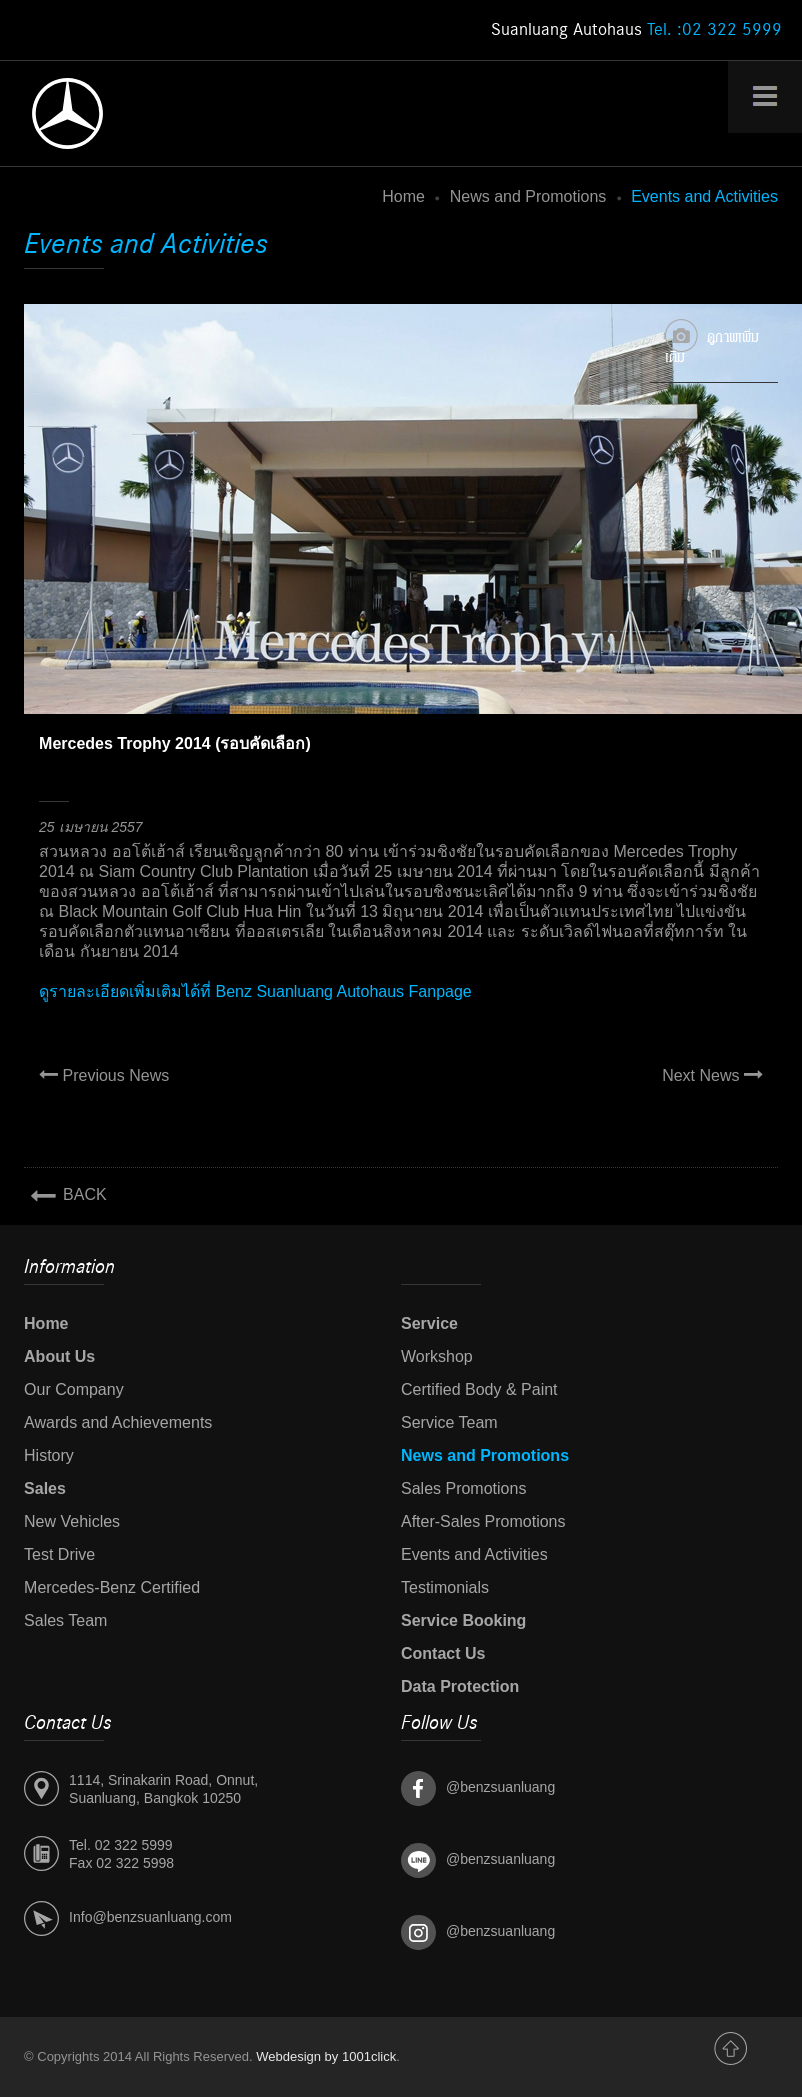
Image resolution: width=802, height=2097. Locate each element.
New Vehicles (72, 1521)
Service (429, 1323)
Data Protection (460, 1686)
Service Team (449, 1422)
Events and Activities (474, 1554)
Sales (45, 1488)
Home (403, 196)
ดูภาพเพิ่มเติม (712, 343)
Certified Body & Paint (479, 1389)
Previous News (104, 1074)
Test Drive (59, 1554)
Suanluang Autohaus (636, 30)
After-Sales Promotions (483, 1521)
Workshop (437, 1356)
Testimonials (445, 1587)
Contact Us (443, 1653)
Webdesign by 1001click (326, 2056)
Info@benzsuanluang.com (150, 1917)
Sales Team (65, 1620)
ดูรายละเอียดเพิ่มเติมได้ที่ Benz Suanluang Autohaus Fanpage (255, 991)
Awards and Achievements (118, 1422)
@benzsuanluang (500, 1787)
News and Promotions (528, 196)
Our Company (74, 1389)
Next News (712, 1074)
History (49, 1455)
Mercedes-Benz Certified (112, 1587)
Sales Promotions (463, 1488)
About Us (59, 1356)
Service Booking (463, 1620)
